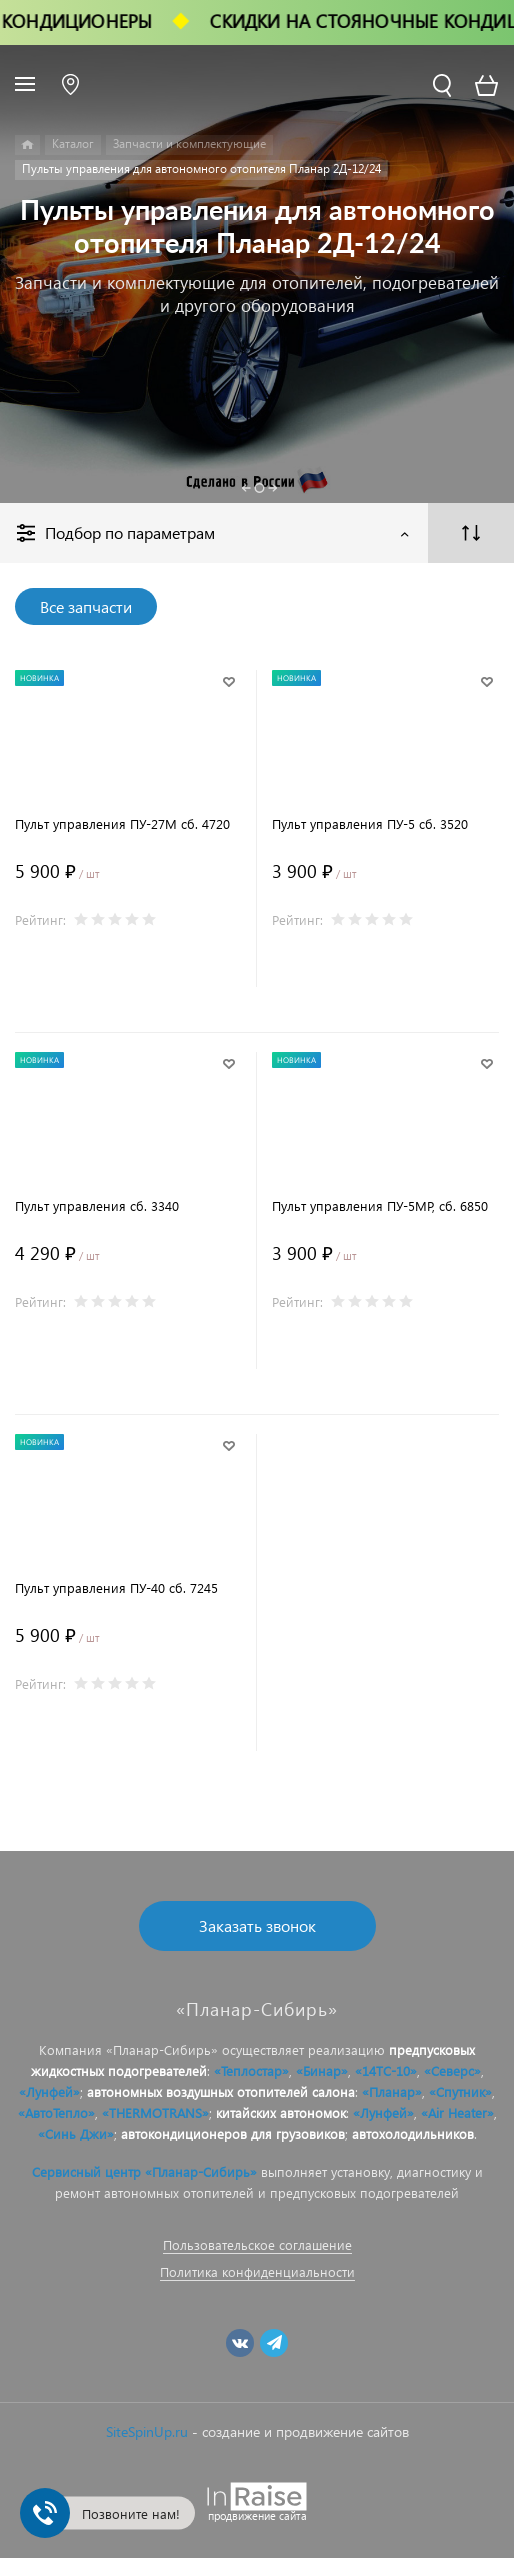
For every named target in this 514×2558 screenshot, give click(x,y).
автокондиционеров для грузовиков (233, 2133)
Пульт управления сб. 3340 (97, 1205)
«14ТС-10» (386, 2070)
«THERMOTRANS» (155, 2112)
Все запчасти (86, 606)
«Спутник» (460, 2091)
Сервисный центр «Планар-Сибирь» (144, 2171)
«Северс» (452, 2070)
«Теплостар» (251, 2070)
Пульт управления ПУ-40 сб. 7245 (116, 1587)
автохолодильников (413, 2133)
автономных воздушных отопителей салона (221, 2091)
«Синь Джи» (76, 2133)
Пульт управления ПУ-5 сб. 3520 (370, 823)
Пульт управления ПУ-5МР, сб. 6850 (380, 1205)
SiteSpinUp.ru (147, 2431)
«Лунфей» (49, 2091)
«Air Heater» (457, 2112)
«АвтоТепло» (56, 2112)
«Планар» (392, 2091)
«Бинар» (322, 2070)
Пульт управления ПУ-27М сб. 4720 (122, 823)
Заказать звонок (257, 1925)
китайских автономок (281, 2112)
